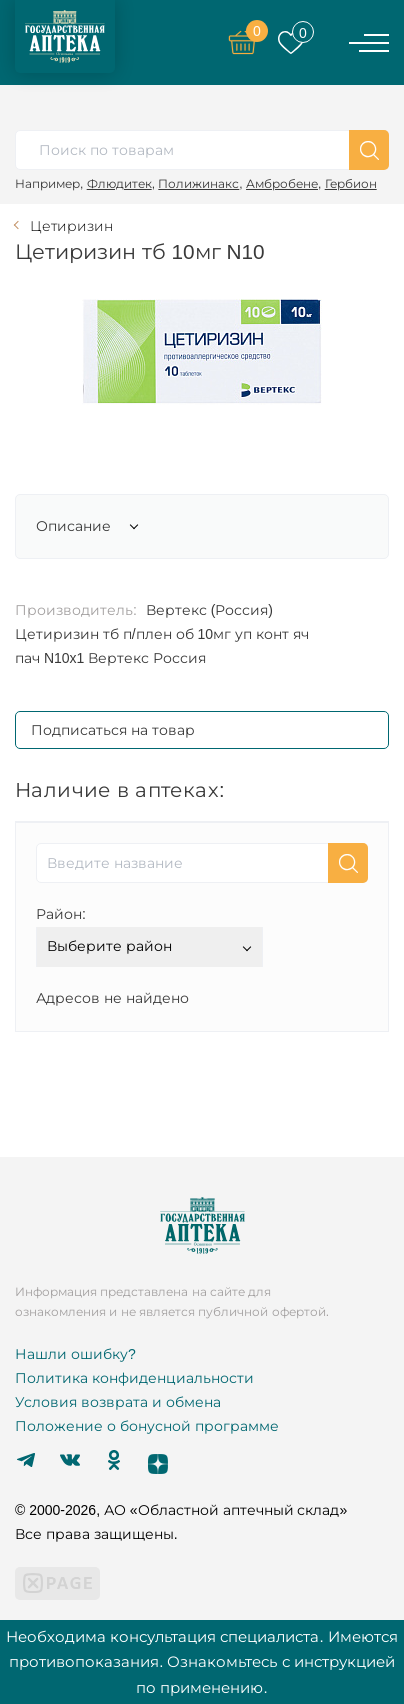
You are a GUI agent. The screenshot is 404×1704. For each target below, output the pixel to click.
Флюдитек (119, 183)
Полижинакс (198, 183)
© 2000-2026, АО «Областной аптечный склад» (181, 1510)
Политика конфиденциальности (134, 1378)
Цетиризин (71, 226)
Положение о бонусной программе (147, 1426)
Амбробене (282, 183)
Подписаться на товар (113, 730)
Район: (61, 914)
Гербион (351, 183)
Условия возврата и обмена (118, 1402)
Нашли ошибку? (75, 1354)
